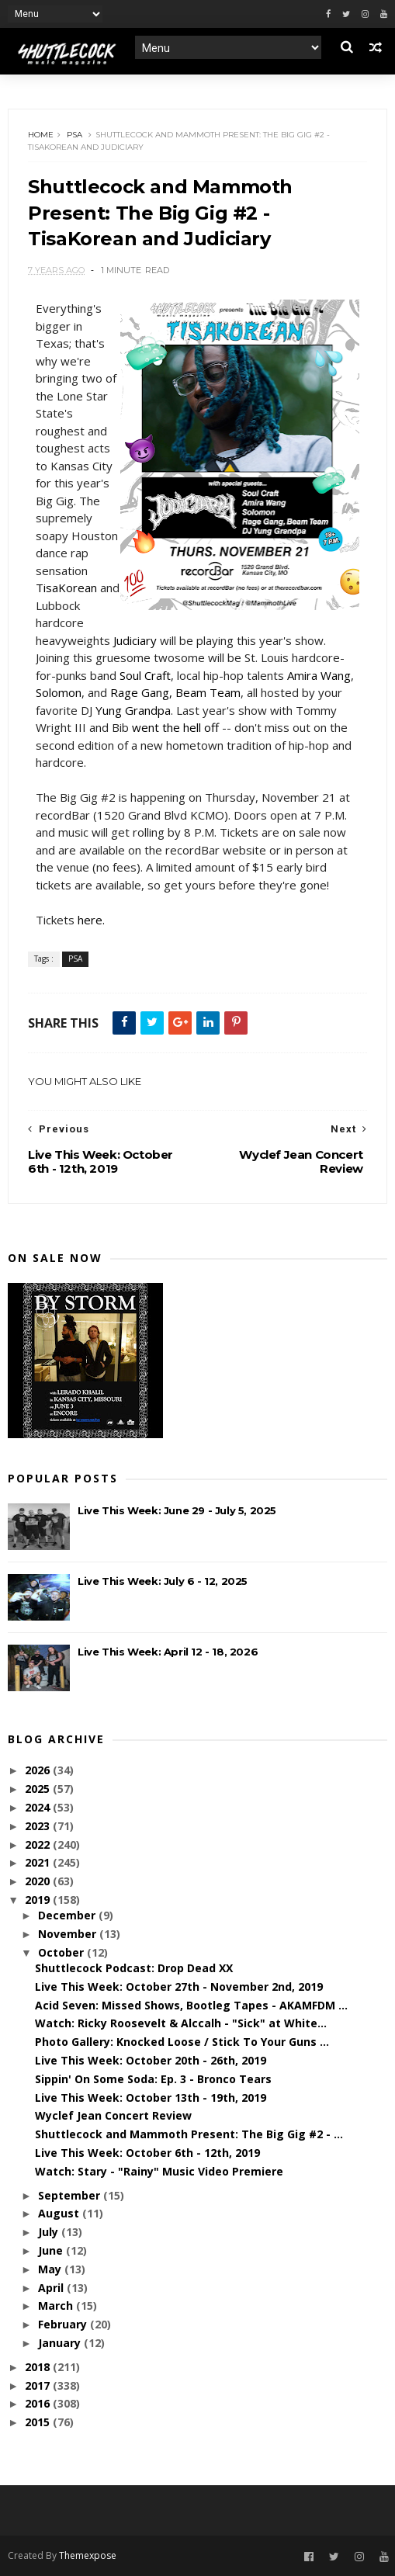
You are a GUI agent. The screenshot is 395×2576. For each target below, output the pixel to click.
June (52, 2250)
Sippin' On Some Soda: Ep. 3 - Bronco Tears (153, 2079)
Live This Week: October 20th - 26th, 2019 (150, 2060)
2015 (39, 2422)
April (52, 2287)
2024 (39, 1807)
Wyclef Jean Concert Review (113, 2115)
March (57, 2305)
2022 (39, 1844)
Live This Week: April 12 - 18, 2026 (168, 1651)
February (64, 2324)
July (49, 2231)
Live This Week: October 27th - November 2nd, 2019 (179, 1986)
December (68, 1915)
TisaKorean (66, 587)
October (62, 1952)
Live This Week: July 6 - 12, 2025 (163, 1581)
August (60, 2213)
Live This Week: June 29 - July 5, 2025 (177, 1510)
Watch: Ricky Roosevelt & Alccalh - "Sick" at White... (181, 2023)
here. (91, 919)
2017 (39, 2385)
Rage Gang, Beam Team (175, 692)
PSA (74, 135)
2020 (39, 1881)
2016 (39, 2403)
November (68, 1933)
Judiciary (135, 640)
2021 (39, 1862)
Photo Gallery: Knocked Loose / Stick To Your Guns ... (182, 2041)
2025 (39, 1788)
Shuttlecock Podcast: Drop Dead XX (134, 1968)
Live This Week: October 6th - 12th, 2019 (147, 2152)
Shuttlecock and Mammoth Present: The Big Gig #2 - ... (189, 2134)
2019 (39, 1899)
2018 (39, 2366)
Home (41, 135)
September (70, 2195)
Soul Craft (145, 675)
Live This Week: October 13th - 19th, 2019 (150, 2097)
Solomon (58, 692)
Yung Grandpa (133, 710)
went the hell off (175, 727)
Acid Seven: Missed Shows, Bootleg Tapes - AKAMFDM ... (191, 2005)
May (51, 2269)
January (61, 2342)
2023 (39, 1825)
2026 (39, 1770)
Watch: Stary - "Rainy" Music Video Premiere (159, 2171)
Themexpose (87, 2555)
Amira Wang (319, 675)
